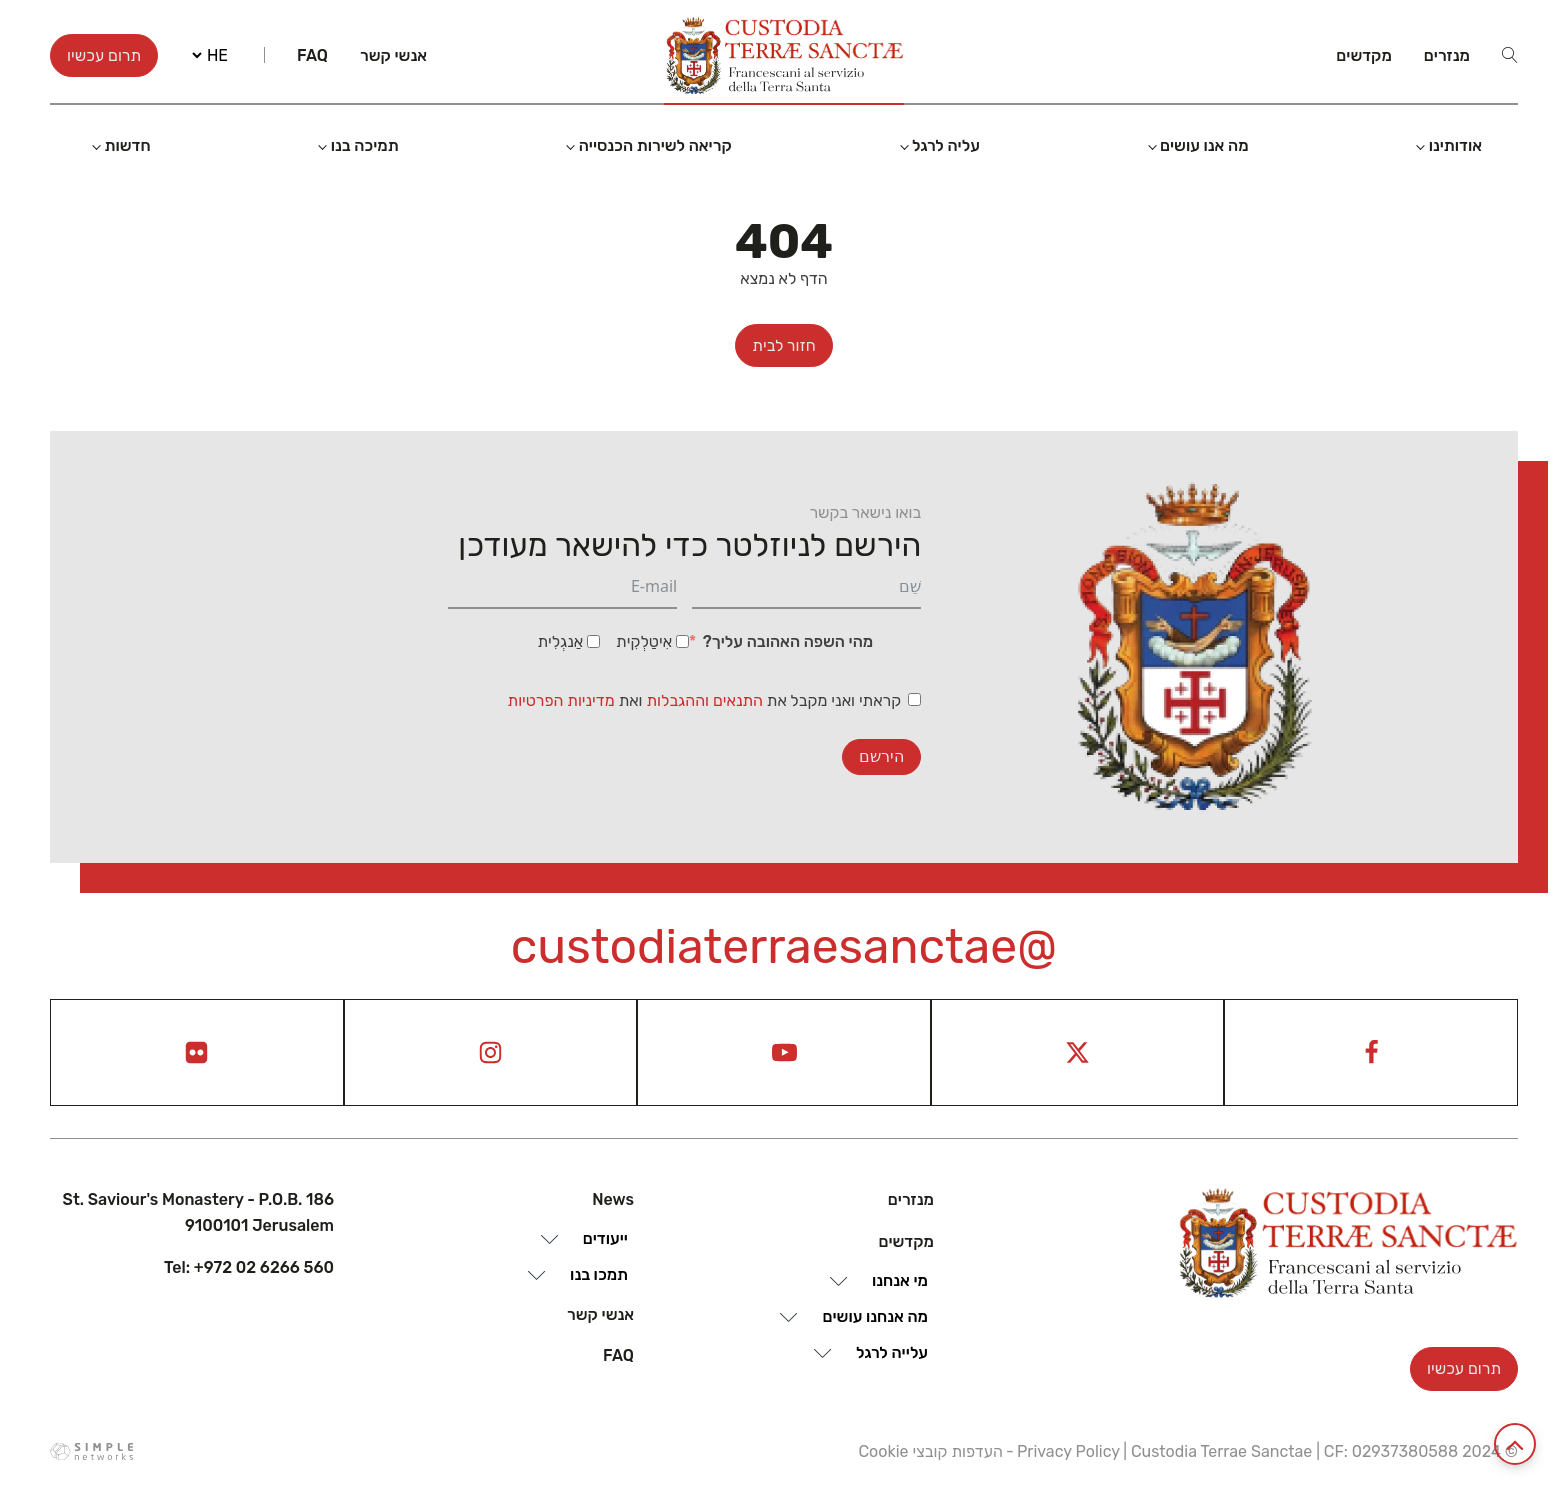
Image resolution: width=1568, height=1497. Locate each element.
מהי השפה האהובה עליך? (788, 641)
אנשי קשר (393, 55)
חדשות (127, 145)
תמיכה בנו (365, 145)
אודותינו (1455, 145)
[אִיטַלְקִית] (682, 641)
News (613, 1199)
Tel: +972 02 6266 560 (249, 1267)
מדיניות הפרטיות (561, 700)
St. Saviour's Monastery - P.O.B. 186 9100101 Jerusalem (198, 1212)
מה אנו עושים (1204, 145)
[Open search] (1510, 55)
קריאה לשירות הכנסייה (655, 145)
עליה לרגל (946, 145)
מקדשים (1364, 55)
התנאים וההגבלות (707, 700)
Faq (312, 55)
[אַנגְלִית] (593, 641)
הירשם (881, 756)
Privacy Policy (1068, 1451)
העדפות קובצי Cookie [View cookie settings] (930, 1451)
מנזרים (1447, 55)
